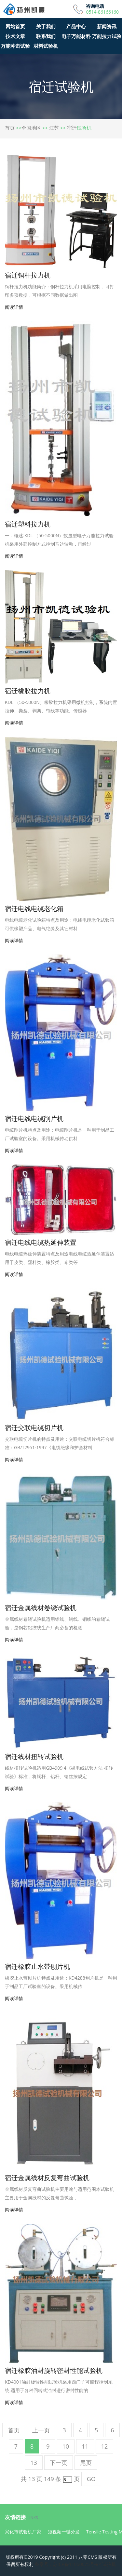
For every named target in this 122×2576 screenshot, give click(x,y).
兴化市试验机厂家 (23, 2532)
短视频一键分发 (64, 2532)
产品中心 (76, 26)
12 (104, 2446)
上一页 (41, 2430)
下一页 (58, 2462)
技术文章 (15, 36)
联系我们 (46, 36)
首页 (10, 127)
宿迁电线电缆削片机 (34, 1118)
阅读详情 (14, 307)
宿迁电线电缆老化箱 (34, 908)
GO (91, 2479)
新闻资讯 (106, 26)
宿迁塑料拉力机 (27, 524)
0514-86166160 (102, 12)
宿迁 (72, 127)
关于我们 (46, 26)
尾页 (86, 2462)
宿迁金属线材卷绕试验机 (40, 1607)
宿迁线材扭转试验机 (34, 1756)
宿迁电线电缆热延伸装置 (40, 1242)
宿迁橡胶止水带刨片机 (37, 1966)
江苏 (54, 127)
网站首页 (15, 26)
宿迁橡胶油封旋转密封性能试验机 (53, 2370)
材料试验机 (46, 46)
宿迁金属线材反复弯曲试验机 (47, 2177)
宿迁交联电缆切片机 (34, 1427)
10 (65, 2446)
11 (85, 2446)
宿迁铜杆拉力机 (27, 275)
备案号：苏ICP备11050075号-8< (68, 2564)
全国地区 (31, 127)
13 (33, 2462)
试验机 (109, 2564)
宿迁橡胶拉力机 (27, 690)
